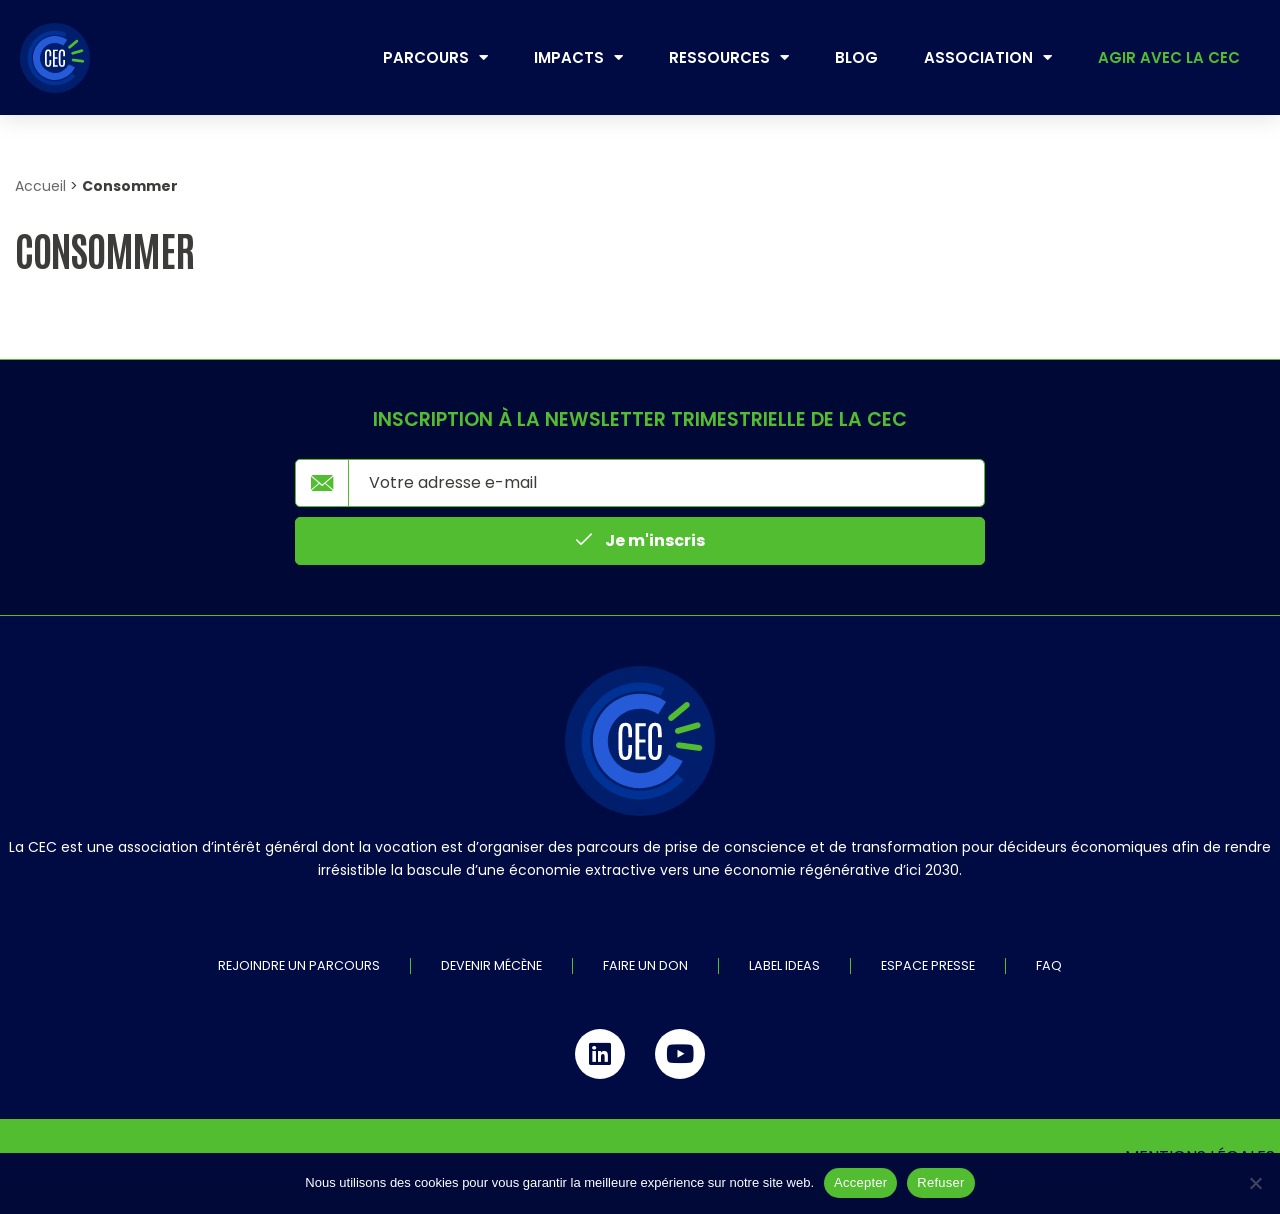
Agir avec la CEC (1169, 57)
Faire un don (645, 966)
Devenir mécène (491, 966)
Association (988, 57)
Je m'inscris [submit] (640, 540)
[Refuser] (1255, 1183)
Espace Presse (928, 966)
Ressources (729, 57)
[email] (666, 483)
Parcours (435, 57)
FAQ (1049, 966)
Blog (856, 57)
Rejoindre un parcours (299, 966)
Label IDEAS (784, 966)
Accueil (40, 186)
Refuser (940, 1182)
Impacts (578, 57)
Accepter (860, 1182)
